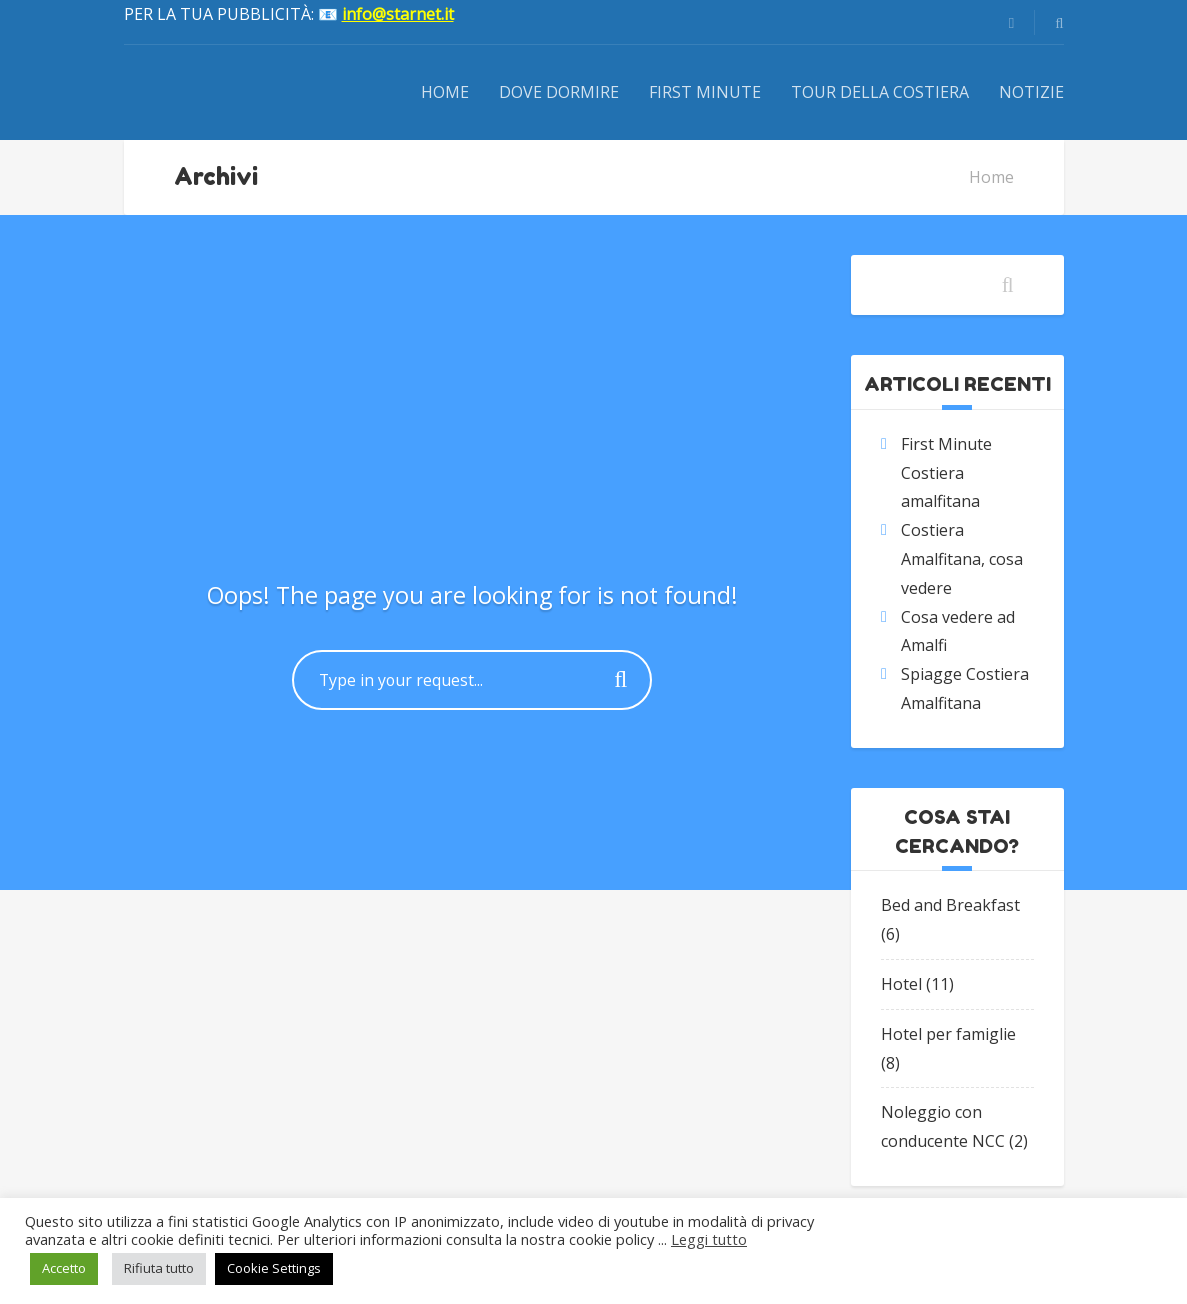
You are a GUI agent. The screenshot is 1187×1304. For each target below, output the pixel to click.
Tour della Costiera (880, 92)
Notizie (1031, 92)
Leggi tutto (709, 1239)
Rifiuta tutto (159, 1268)
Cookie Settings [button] (274, 1268)
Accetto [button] (64, 1268)
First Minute (705, 92)
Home (445, 92)
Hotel (901, 984)
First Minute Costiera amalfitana (946, 473)
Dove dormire (559, 92)
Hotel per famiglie (948, 1034)
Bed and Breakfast (950, 905)
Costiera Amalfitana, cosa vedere (962, 559)
